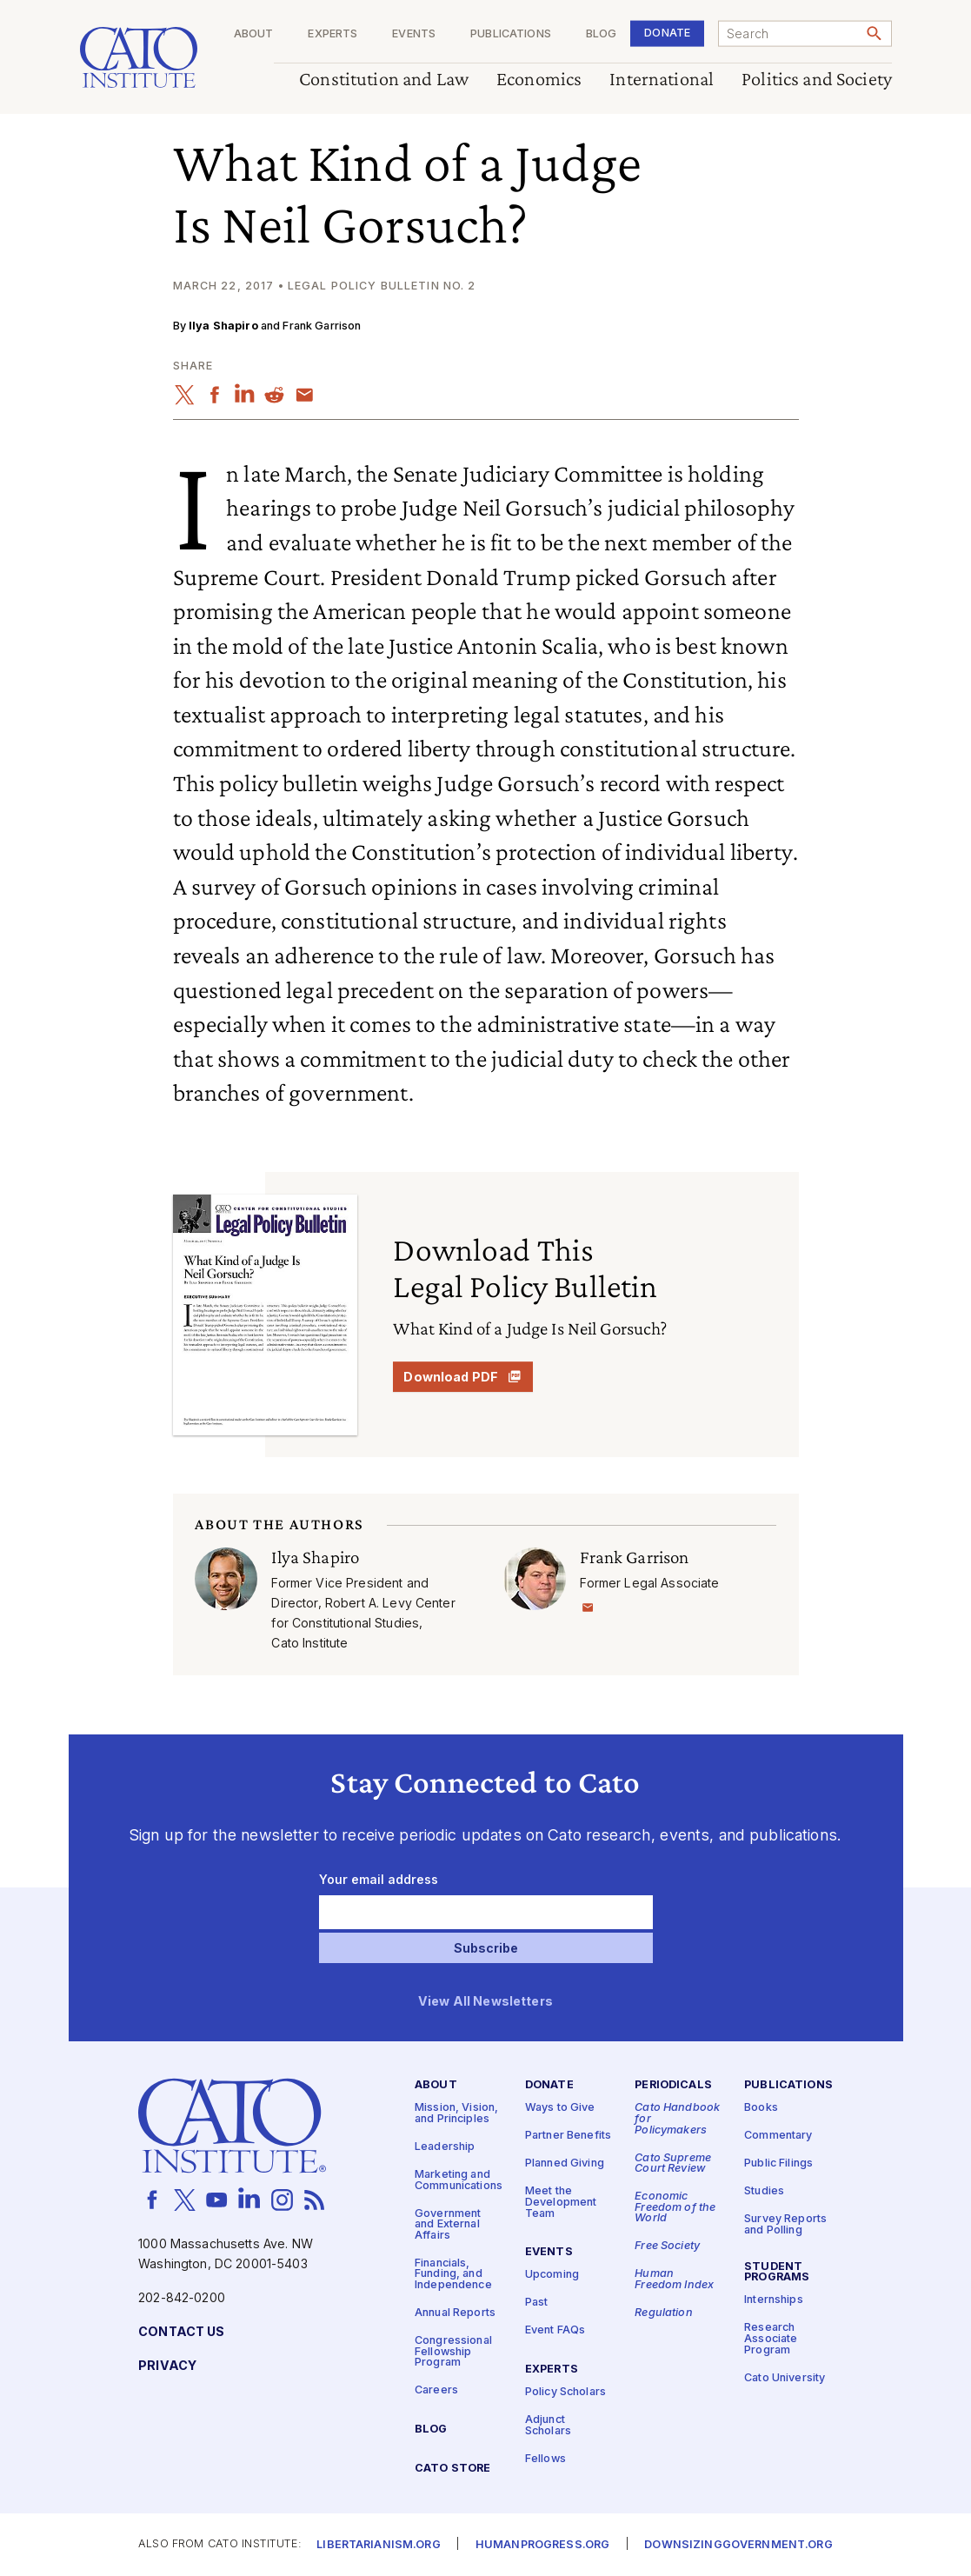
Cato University (784, 2378)
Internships (773, 2300)
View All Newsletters (485, 2001)
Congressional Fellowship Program (453, 2351)
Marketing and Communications (458, 2180)
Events (414, 34)
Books (761, 2108)
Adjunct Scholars (548, 2425)
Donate (667, 32)
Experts (332, 34)
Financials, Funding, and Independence (453, 2274)
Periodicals (673, 2086)
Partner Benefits (568, 2136)
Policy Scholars (565, 2392)
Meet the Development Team (561, 2203)
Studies (764, 2192)
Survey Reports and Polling (785, 2225)
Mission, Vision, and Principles (456, 2114)
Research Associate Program (770, 2339)
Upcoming (552, 2275)
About (253, 34)
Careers (436, 2391)
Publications (510, 34)
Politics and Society (817, 80)
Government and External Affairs (448, 2224)
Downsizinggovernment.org (738, 2545)
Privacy (167, 2366)
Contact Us (181, 2332)
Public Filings (778, 2164)
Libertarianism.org (378, 2545)
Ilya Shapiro (223, 325)
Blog (600, 34)
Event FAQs (555, 2331)
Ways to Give (560, 2108)
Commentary (778, 2136)
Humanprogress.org (542, 2545)
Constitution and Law (384, 80)
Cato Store (452, 2469)
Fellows (545, 2459)
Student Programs (776, 2272)
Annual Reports (455, 2313)
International (661, 80)
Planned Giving (564, 2164)
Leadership (445, 2147)
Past (537, 2303)
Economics (539, 80)
